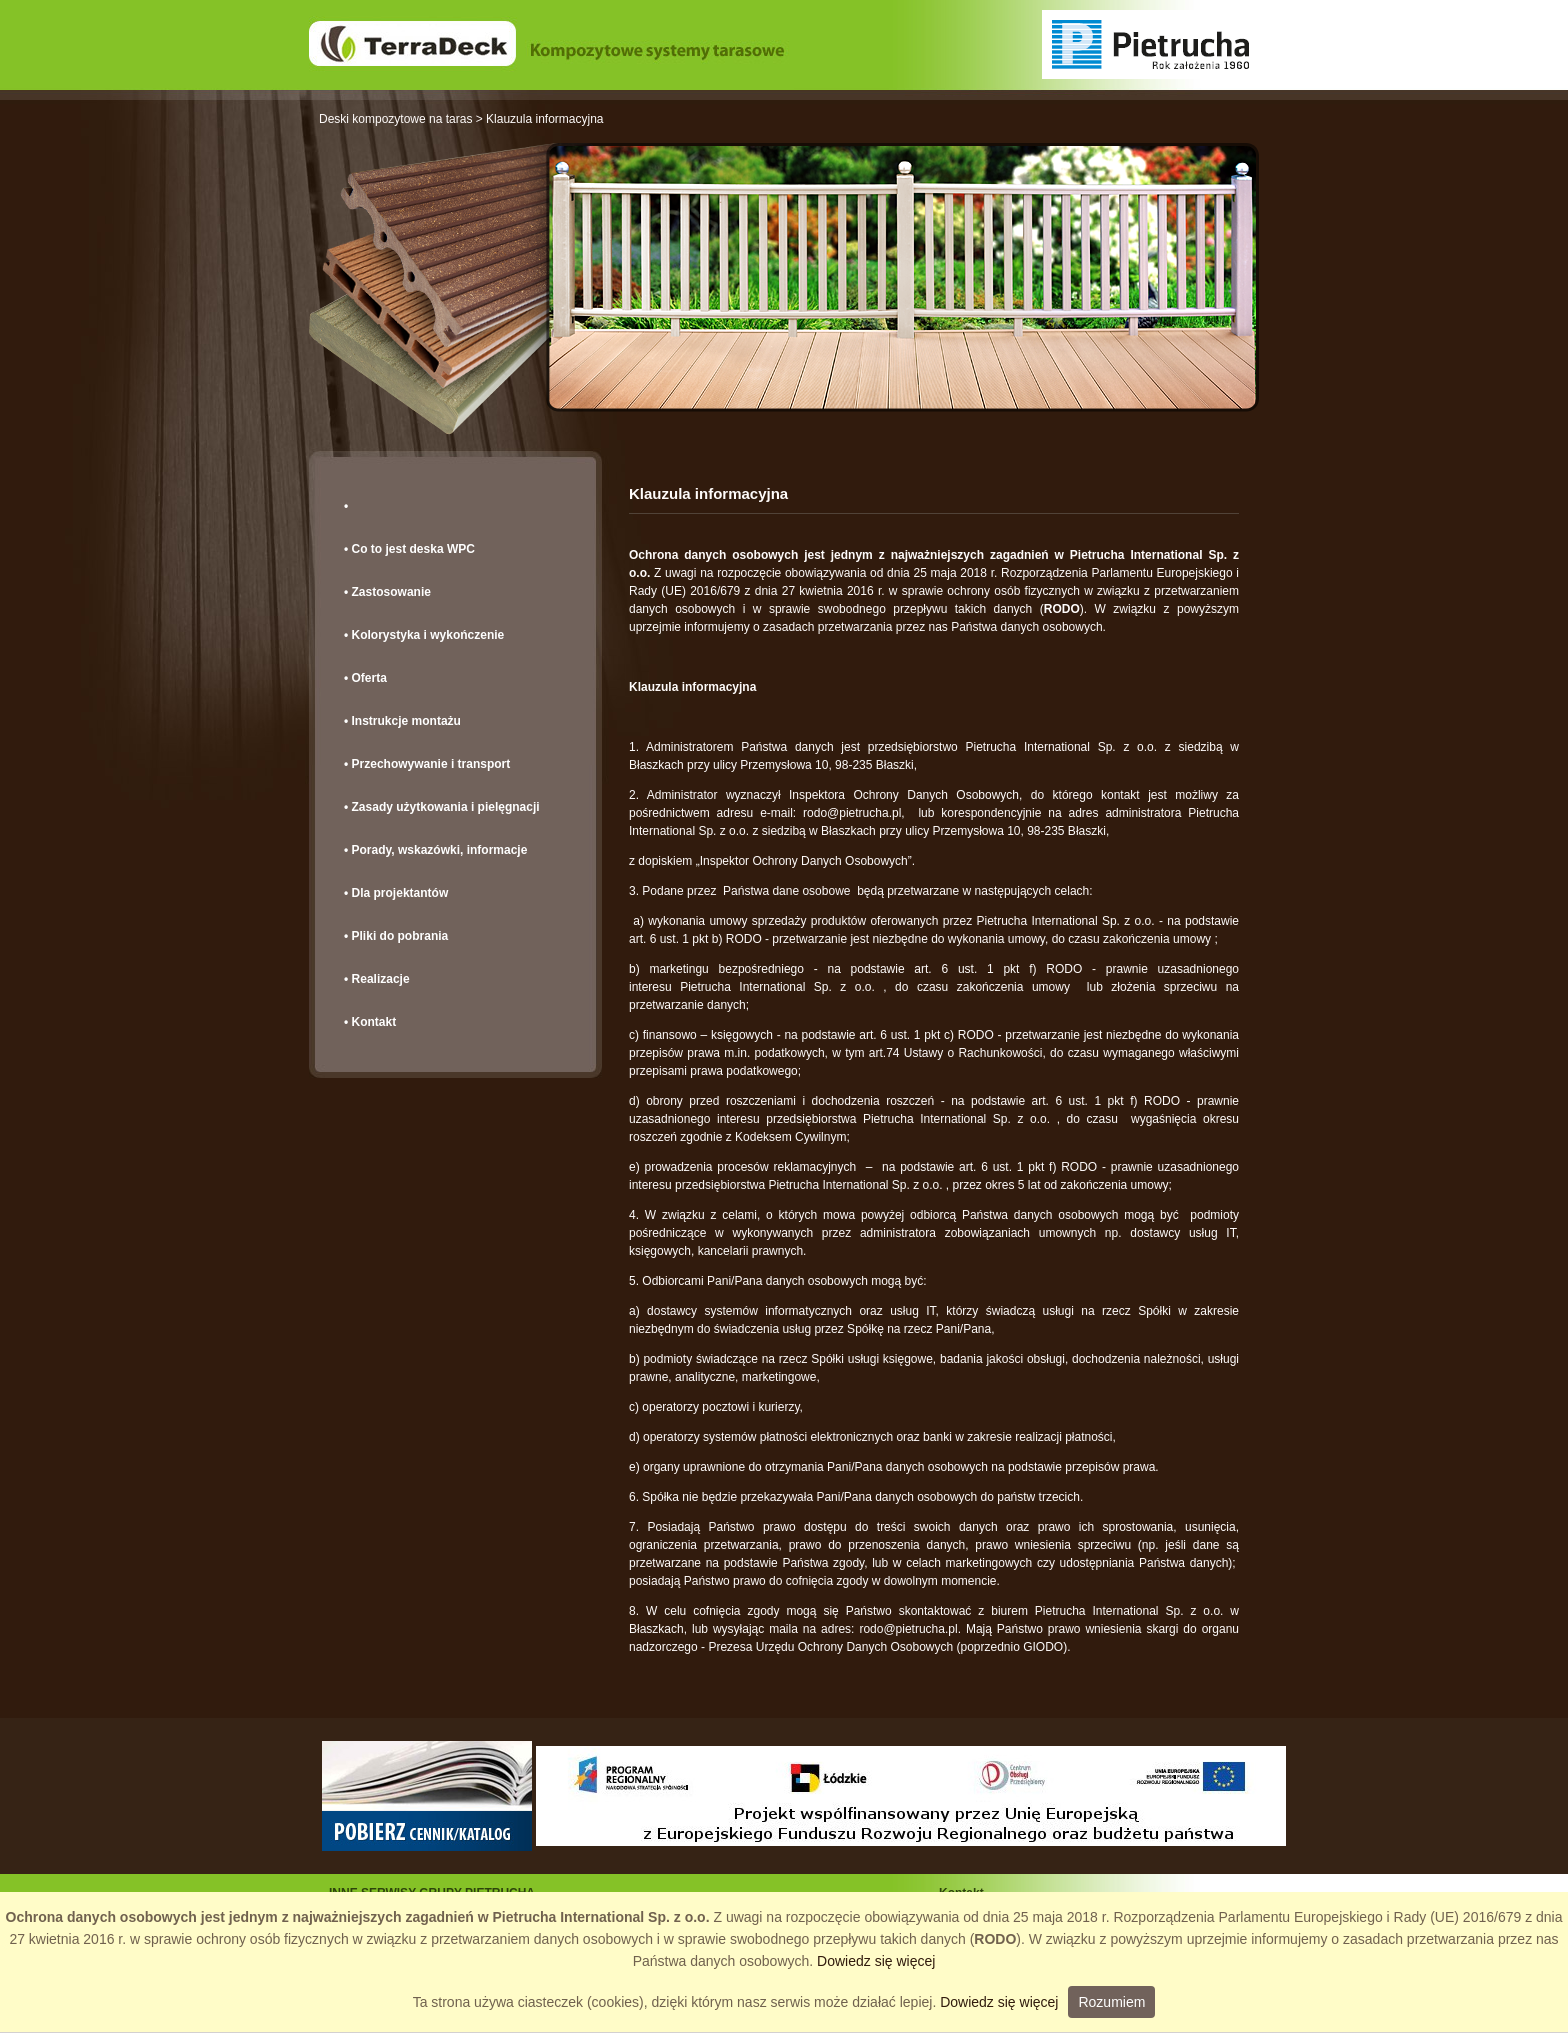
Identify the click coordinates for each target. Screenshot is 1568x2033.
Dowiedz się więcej (876, 1961)
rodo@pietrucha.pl (852, 813)
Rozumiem (1111, 2002)
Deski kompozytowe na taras (395, 119)
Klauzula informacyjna (544, 119)
